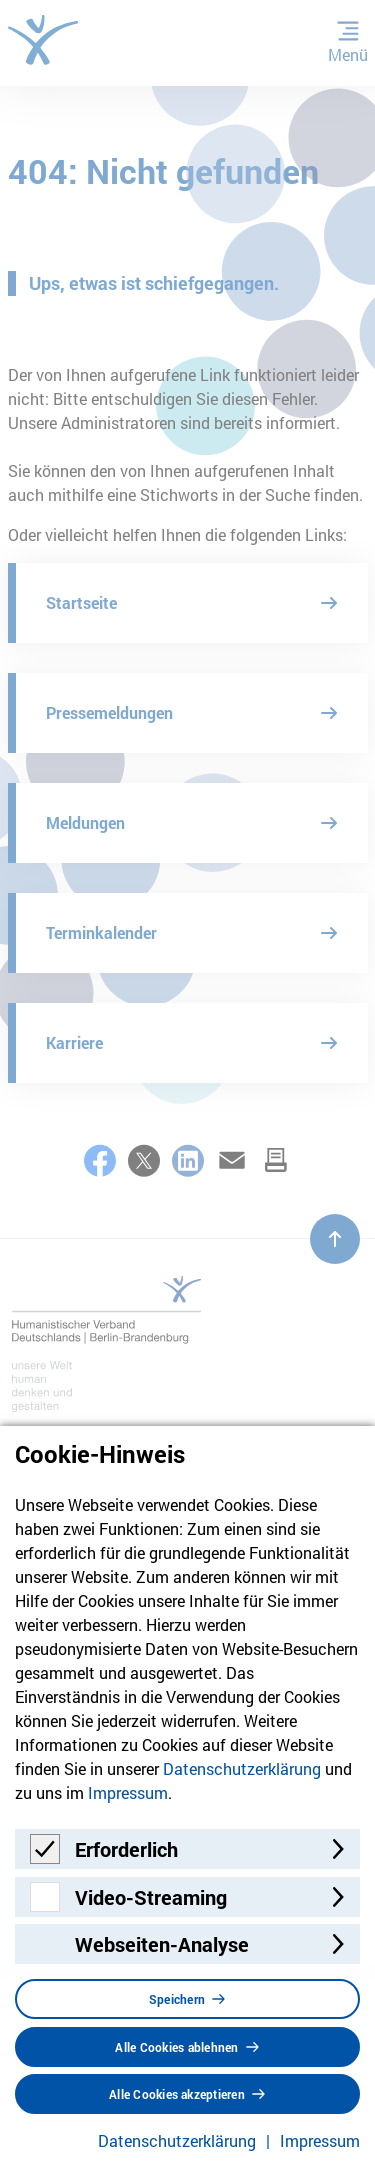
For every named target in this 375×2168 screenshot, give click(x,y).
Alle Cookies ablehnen (176, 2047)
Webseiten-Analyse (162, 1944)
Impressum (128, 1792)
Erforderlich (126, 1849)
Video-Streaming (151, 1897)
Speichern (177, 1999)
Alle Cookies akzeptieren (177, 2094)
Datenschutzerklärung (242, 1768)
